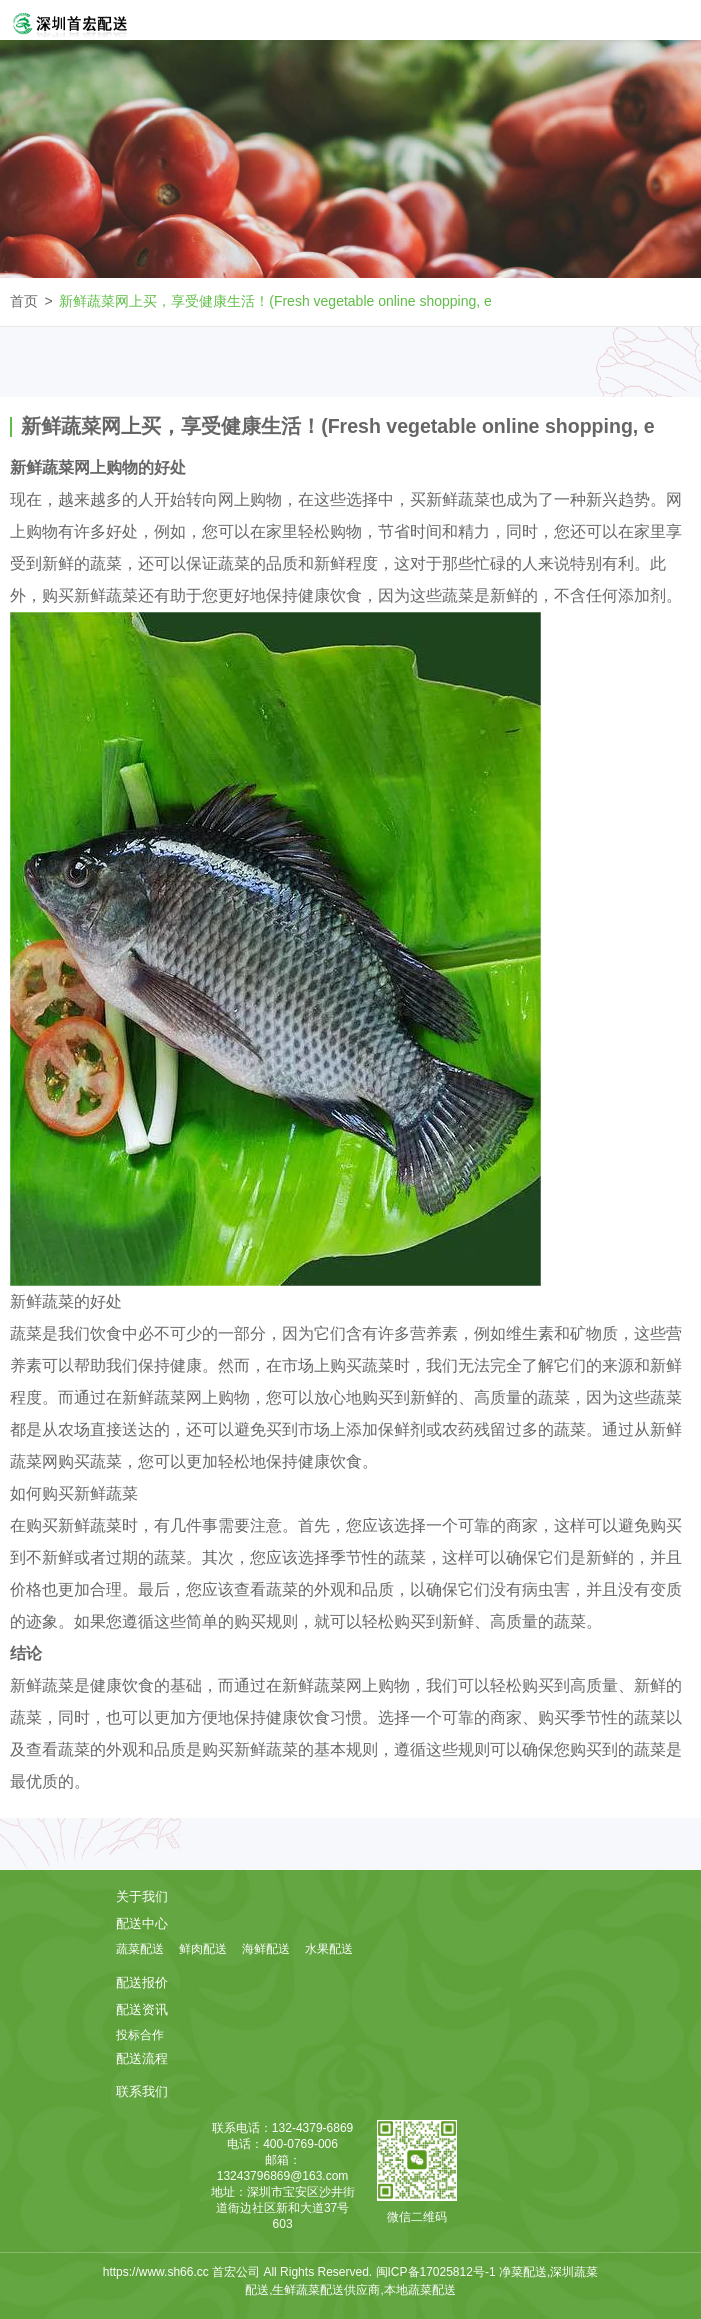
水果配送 (329, 1949)
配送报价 (142, 1982)
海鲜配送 (266, 1949)
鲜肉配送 (203, 1949)
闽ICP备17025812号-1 (437, 2272)
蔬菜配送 (140, 1949)
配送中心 (142, 1923)
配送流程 (142, 2058)
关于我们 (142, 1896)
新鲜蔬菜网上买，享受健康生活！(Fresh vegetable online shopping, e (275, 301)
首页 (24, 301)
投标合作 (140, 2035)
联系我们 (142, 2091)
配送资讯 (142, 2009)
